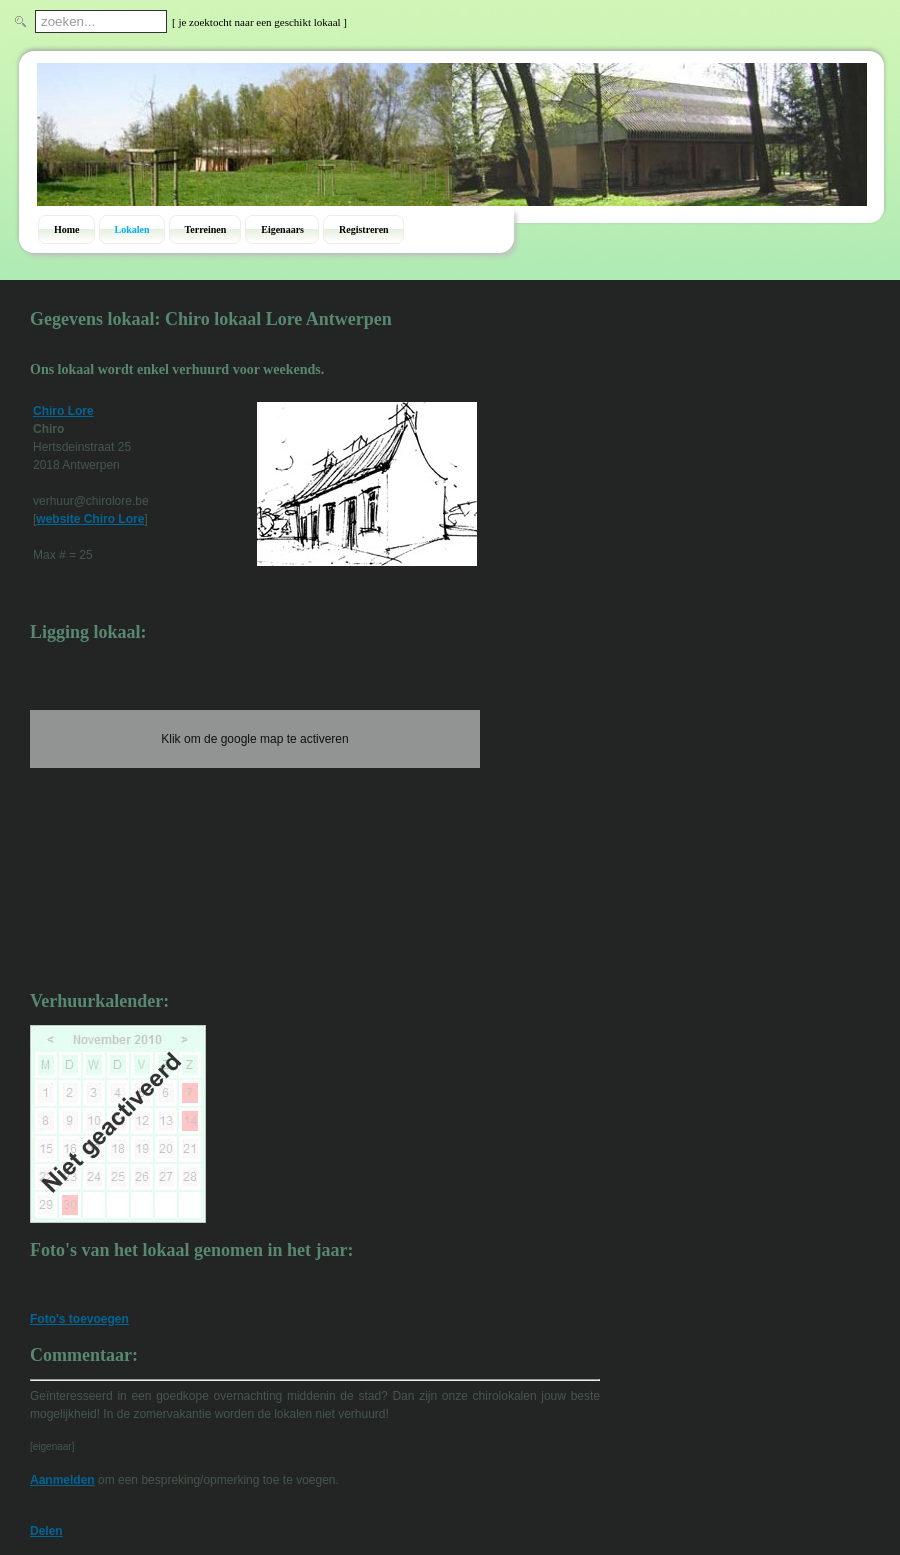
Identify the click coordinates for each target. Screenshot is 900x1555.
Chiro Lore (63, 411)
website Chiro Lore (90, 519)
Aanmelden (62, 1480)
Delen (46, 1531)
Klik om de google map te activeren (254, 739)
